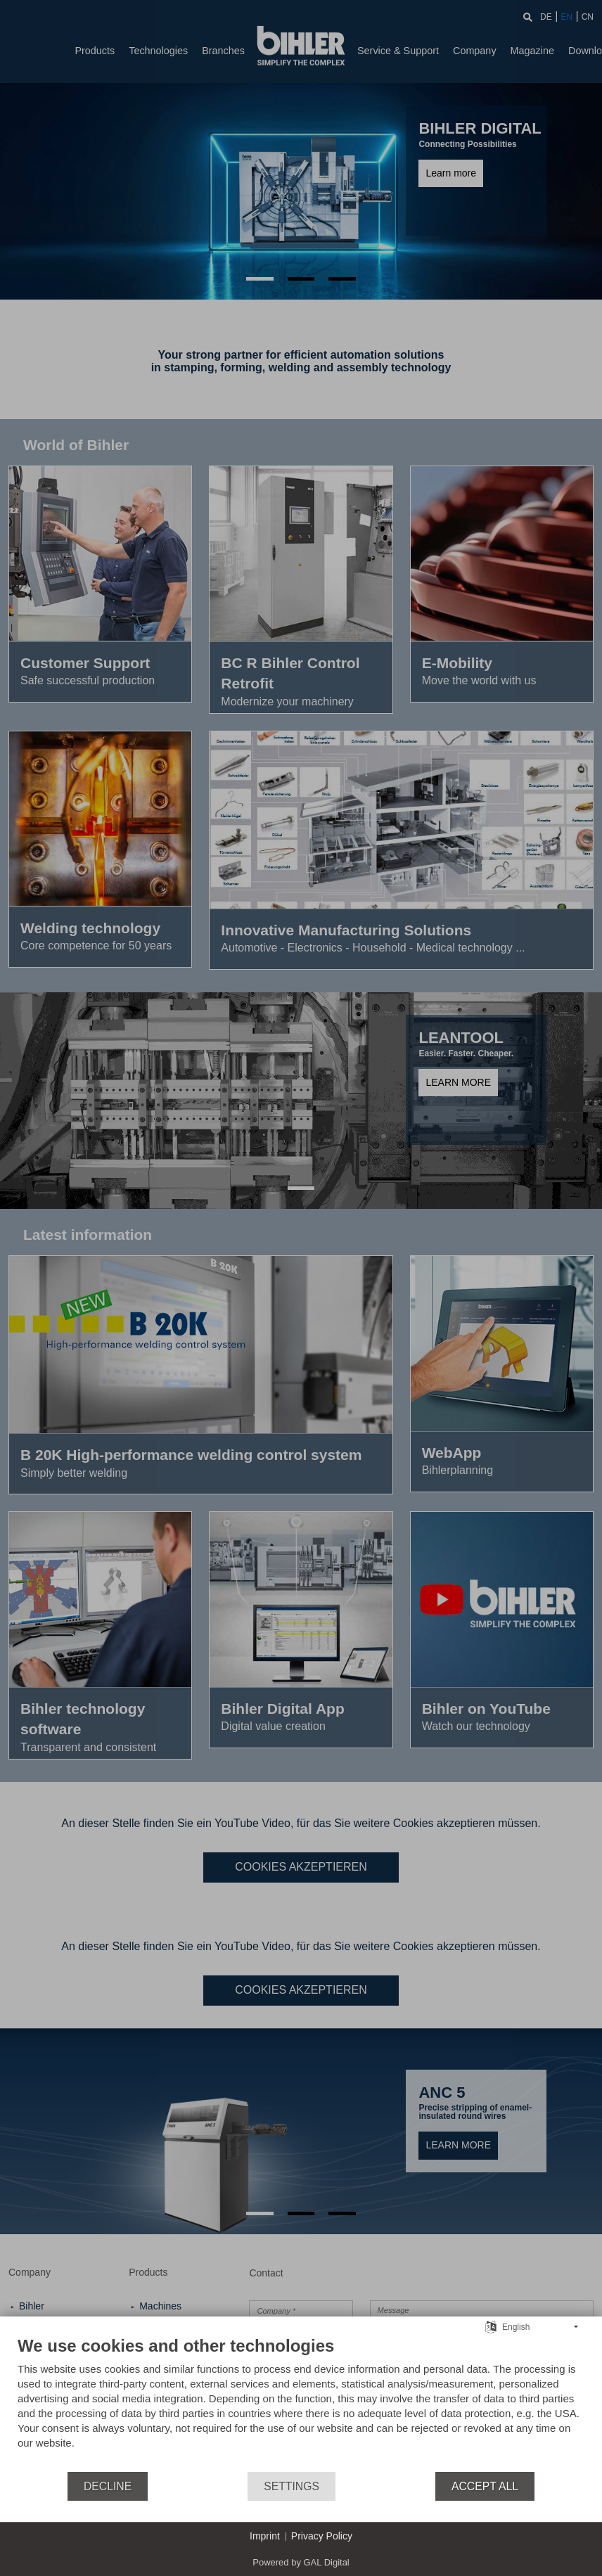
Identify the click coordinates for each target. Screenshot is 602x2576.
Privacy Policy (321, 2536)
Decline (108, 2486)
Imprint (265, 2536)
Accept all (485, 2486)
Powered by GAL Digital (301, 2562)
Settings (291, 2486)
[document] (301, 2403)
